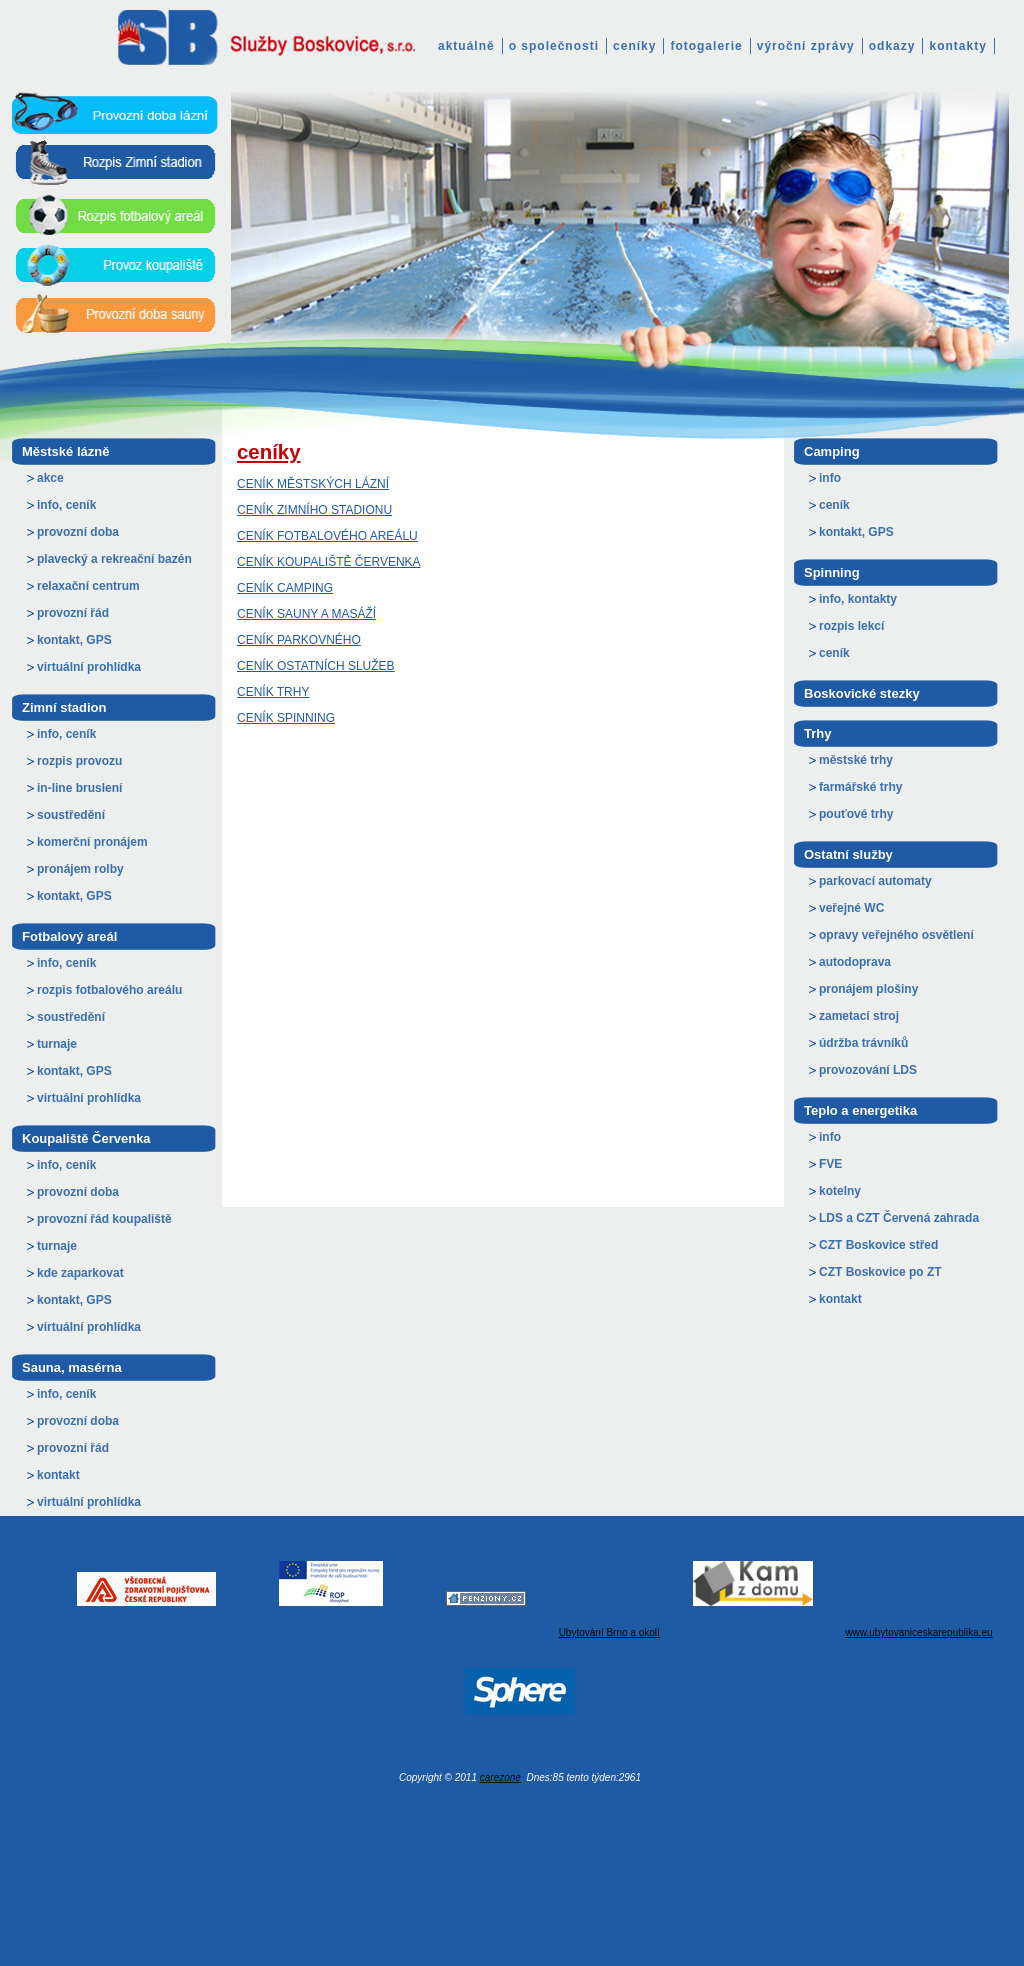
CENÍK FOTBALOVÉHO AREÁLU (327, 536)
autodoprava (855, 962)
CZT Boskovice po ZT (880, 1272)
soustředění (71, 815)
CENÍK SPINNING (286, 718)
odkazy (892, 46)
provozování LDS (868, 1070)
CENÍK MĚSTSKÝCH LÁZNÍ (313, 484)
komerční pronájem (92, 842)
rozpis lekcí (851, 626)
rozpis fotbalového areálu (109, 990)
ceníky (634, 46)
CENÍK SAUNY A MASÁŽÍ (306, 614)
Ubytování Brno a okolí (609, 1632)
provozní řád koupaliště (104, 1219)
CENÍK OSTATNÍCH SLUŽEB (316, 666)
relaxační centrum (88, 586)
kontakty (957, 46)
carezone (500, 1777)
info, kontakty (858, 599)
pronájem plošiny (868, 989)
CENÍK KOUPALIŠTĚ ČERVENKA (329, 562)
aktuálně (466, 46)
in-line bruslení (79, 788)
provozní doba (78, 532)
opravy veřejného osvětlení (896, 935)
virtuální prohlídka (89, 667)
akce (50, 478)
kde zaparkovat (80, 1273)
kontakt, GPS (74, 640)
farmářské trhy (860, 787)
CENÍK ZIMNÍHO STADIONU (314, 510)
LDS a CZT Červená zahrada (899, 1218)
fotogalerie (706, 46)
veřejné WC (851, 908)
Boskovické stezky (862, 693)
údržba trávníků (863, 1043)
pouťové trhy (856, 814)
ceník (834, 505)
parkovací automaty (875, 881)
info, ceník (66, 505)
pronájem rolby (80, 869)
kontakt (58, 1475)
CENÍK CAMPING (285, 588)
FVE (830, 1164)
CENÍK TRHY (273, 692)
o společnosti (554, 46)
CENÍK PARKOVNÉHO (299, 640)
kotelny (840, 1191)
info (830, 478)
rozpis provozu (79, 761)
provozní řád (73, 613)
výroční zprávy (806, 46)
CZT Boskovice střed (878, 1245)
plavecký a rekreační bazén (114, 559)
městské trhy (856, 760)
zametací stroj (859, 1016)
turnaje (57, 1044)
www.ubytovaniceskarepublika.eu (918, 1632)
